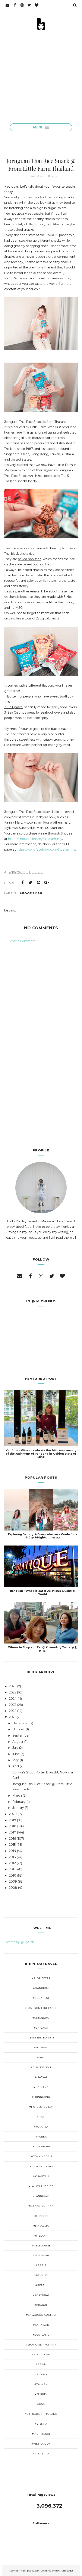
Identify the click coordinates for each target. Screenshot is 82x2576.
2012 (12, 1863)
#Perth (41, 2285)
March (17, 1795)
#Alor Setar (41, 1978)
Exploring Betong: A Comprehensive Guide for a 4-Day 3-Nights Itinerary (42, 1536)
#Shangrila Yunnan (41, 2344)
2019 (12, 1820)
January (18, 1808)
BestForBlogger (64, 2570)
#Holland (41, 2087)
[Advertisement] (41, 73)
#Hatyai (41, 2077)
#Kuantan (41, 2176)
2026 (12, 1686)
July (15, 1748)
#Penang (41, 2275)
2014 (12, 1851)
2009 (13, 1881)
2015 (12, 1845)
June (16, 1754)
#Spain (41, 2364)
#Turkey (41, 2394)
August (17, 1742)
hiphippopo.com (30, 2570)
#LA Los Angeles (41, 2186)
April (15, 1766)
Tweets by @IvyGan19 (20, 1942)
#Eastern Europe (41, 2037)
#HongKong (41, 2096)
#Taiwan (41, 2384)
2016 (12, 1839)
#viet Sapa (41, 2453)
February (19, 1802)
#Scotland (41, 2334)
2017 (12, 1832)
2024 (12, 1699)
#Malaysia (41, 2225)
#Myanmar (41, 2255)
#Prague (41, 2304)
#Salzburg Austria (41, 2314)
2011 (12, 1869)
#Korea (41, 2136)
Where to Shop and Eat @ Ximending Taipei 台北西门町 (42, 1649)
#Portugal (41, 2295)
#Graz (41, 2057)
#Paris (41, 2265)
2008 (13, 1888)
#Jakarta (41, 2126)
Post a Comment (23, 941)
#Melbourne (41, 2245)
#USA (41, 2404)
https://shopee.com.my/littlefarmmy (35, 839)
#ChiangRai (41, 2017)
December (20, 1723)
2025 (12, 1692)
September (20, 1735)
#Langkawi (41, 2196)
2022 (12, 1711)
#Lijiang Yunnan (41, 2205)
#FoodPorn (31, 893)
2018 (12, 1826)
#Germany (41, 2047)
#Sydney (41, 2374)
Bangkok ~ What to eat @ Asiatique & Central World (42, 1592)
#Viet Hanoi (41, 2433)
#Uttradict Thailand (41, 2413)
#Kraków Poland (41, 2166)
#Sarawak (41, 2324)
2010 (12, 1875)
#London (41, 2215)
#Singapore (41, 2354)
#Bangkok (41, 1988)
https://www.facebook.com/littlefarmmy (46, 849)
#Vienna (41, 2423)
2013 (12, 1857)
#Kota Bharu (41, 2146)
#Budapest (41, 1997)
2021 (12, 1717)
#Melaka (41, 2235)
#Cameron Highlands (41, 2008)
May (15, 1760)
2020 (13, 1814)
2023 (12, 1705)
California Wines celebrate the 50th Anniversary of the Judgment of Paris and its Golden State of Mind (41, 1453)
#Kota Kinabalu (41, 2156)
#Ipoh (41, 2116)
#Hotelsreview (41, 2106)
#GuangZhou (41, 2067)
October (18, 1729)
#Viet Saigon (41, 2443)
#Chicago (41, 2027)
